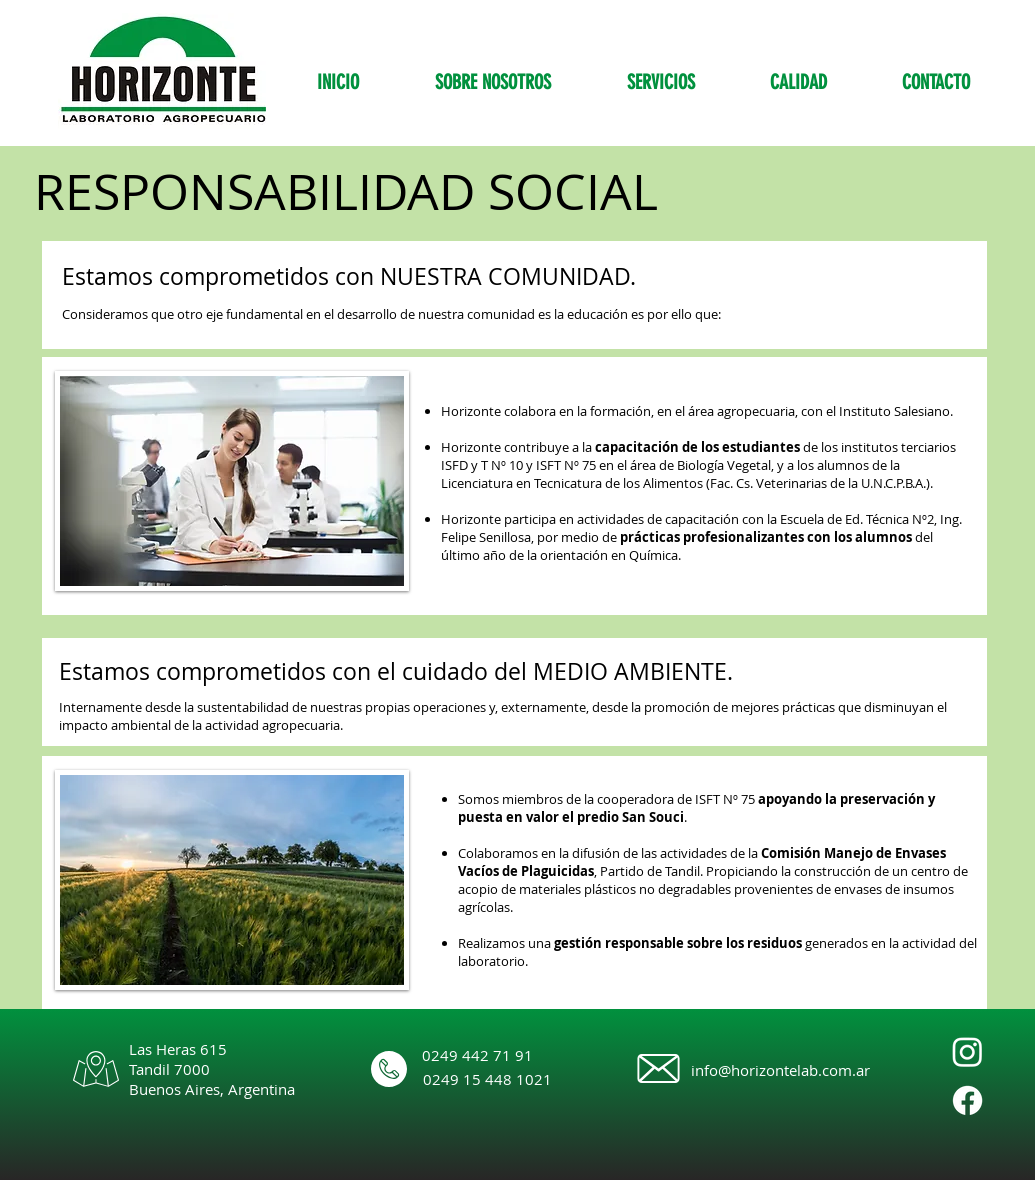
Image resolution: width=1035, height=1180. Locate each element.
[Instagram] (967, 1051)
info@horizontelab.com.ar (780, 1070)
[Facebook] (967, 1100)
